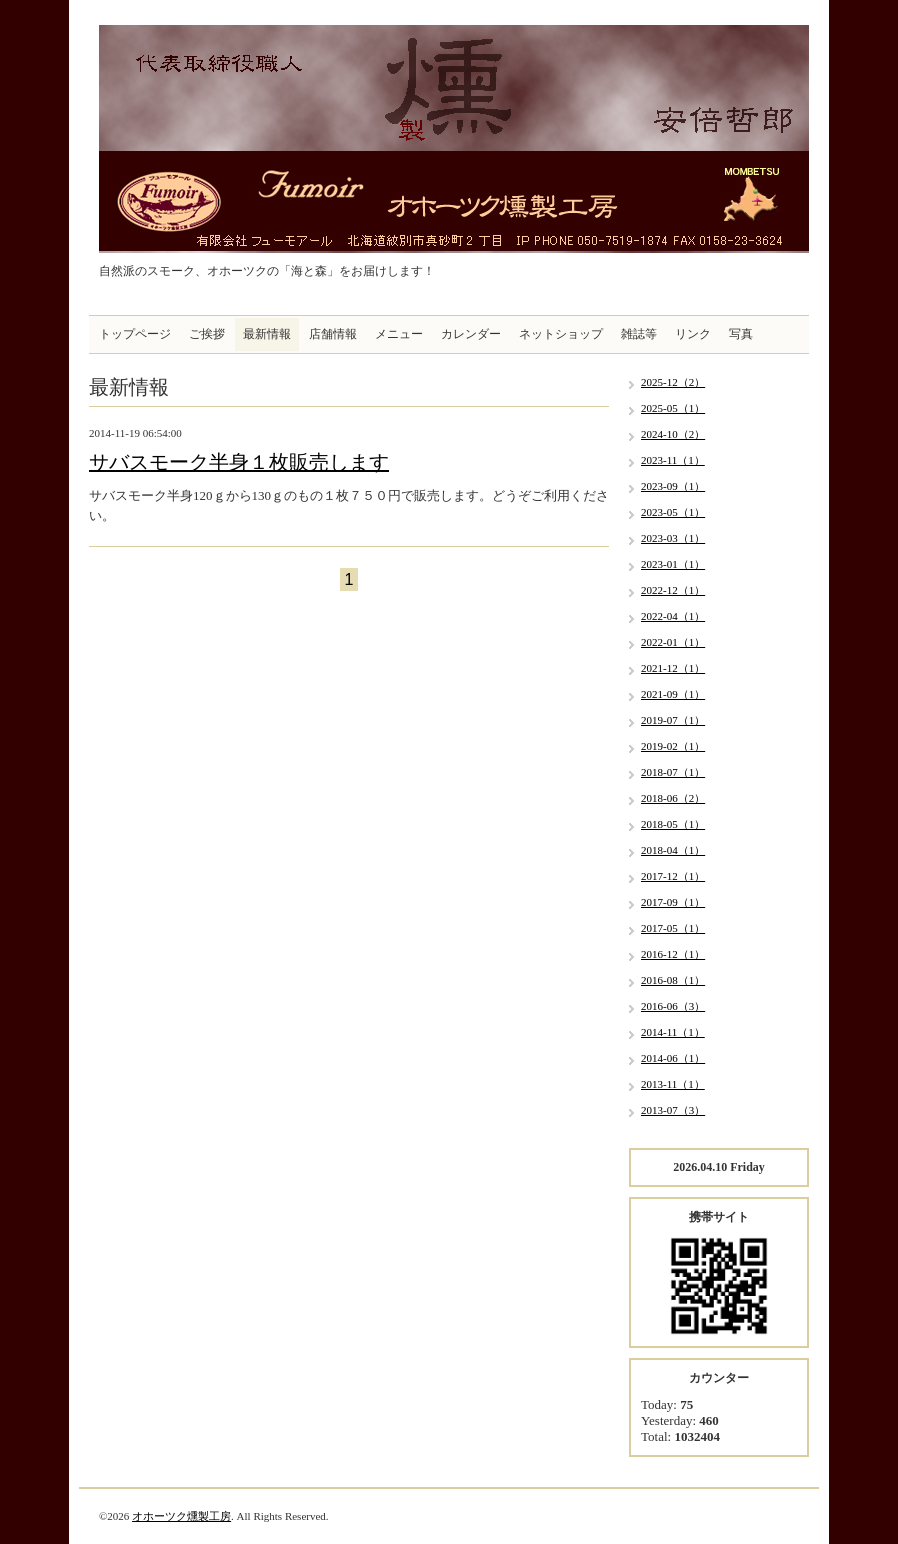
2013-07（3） (673, 1110)
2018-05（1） (673, 824)
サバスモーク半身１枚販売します (239, 462)
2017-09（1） (673, 902)
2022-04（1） (673, 616)
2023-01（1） (673, 564)
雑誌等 (639, 334)
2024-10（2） (673, 434)
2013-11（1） (673, 1084)
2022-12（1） (673, 590)
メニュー (399, 334)
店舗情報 (333, 334)
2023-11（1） (673, 460)
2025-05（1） (673, 408)
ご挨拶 (207, 334)
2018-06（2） (673, 798)
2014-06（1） (673, 1058)
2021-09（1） (673, 694)
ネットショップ (561, 334)
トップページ (135, 334)
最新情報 (267, 334)
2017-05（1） (673, 928)
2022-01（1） (673, 642)
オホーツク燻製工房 (181, 1516)
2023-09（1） (673, 486)
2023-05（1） (673, 512)
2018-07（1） (673, 772)
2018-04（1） (673, 850)
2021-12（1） (673, 668)
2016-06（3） (673, 1006)
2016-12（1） (673, 954)
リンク (693, 334)
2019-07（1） (673, 720)
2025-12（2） (673, 382)
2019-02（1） (673, 746)
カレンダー (471, 334)
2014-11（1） (673, 1032)
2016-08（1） (673, 980)
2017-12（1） (673, 876)
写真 (741, 334)
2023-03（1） (673, 538)
